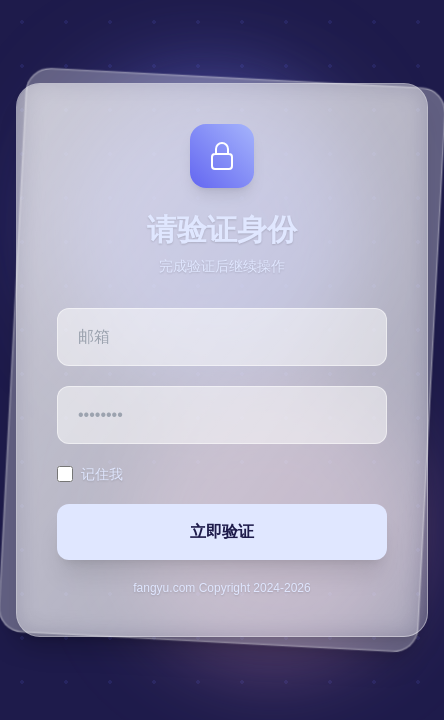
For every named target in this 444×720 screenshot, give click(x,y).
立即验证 (222, 531)
